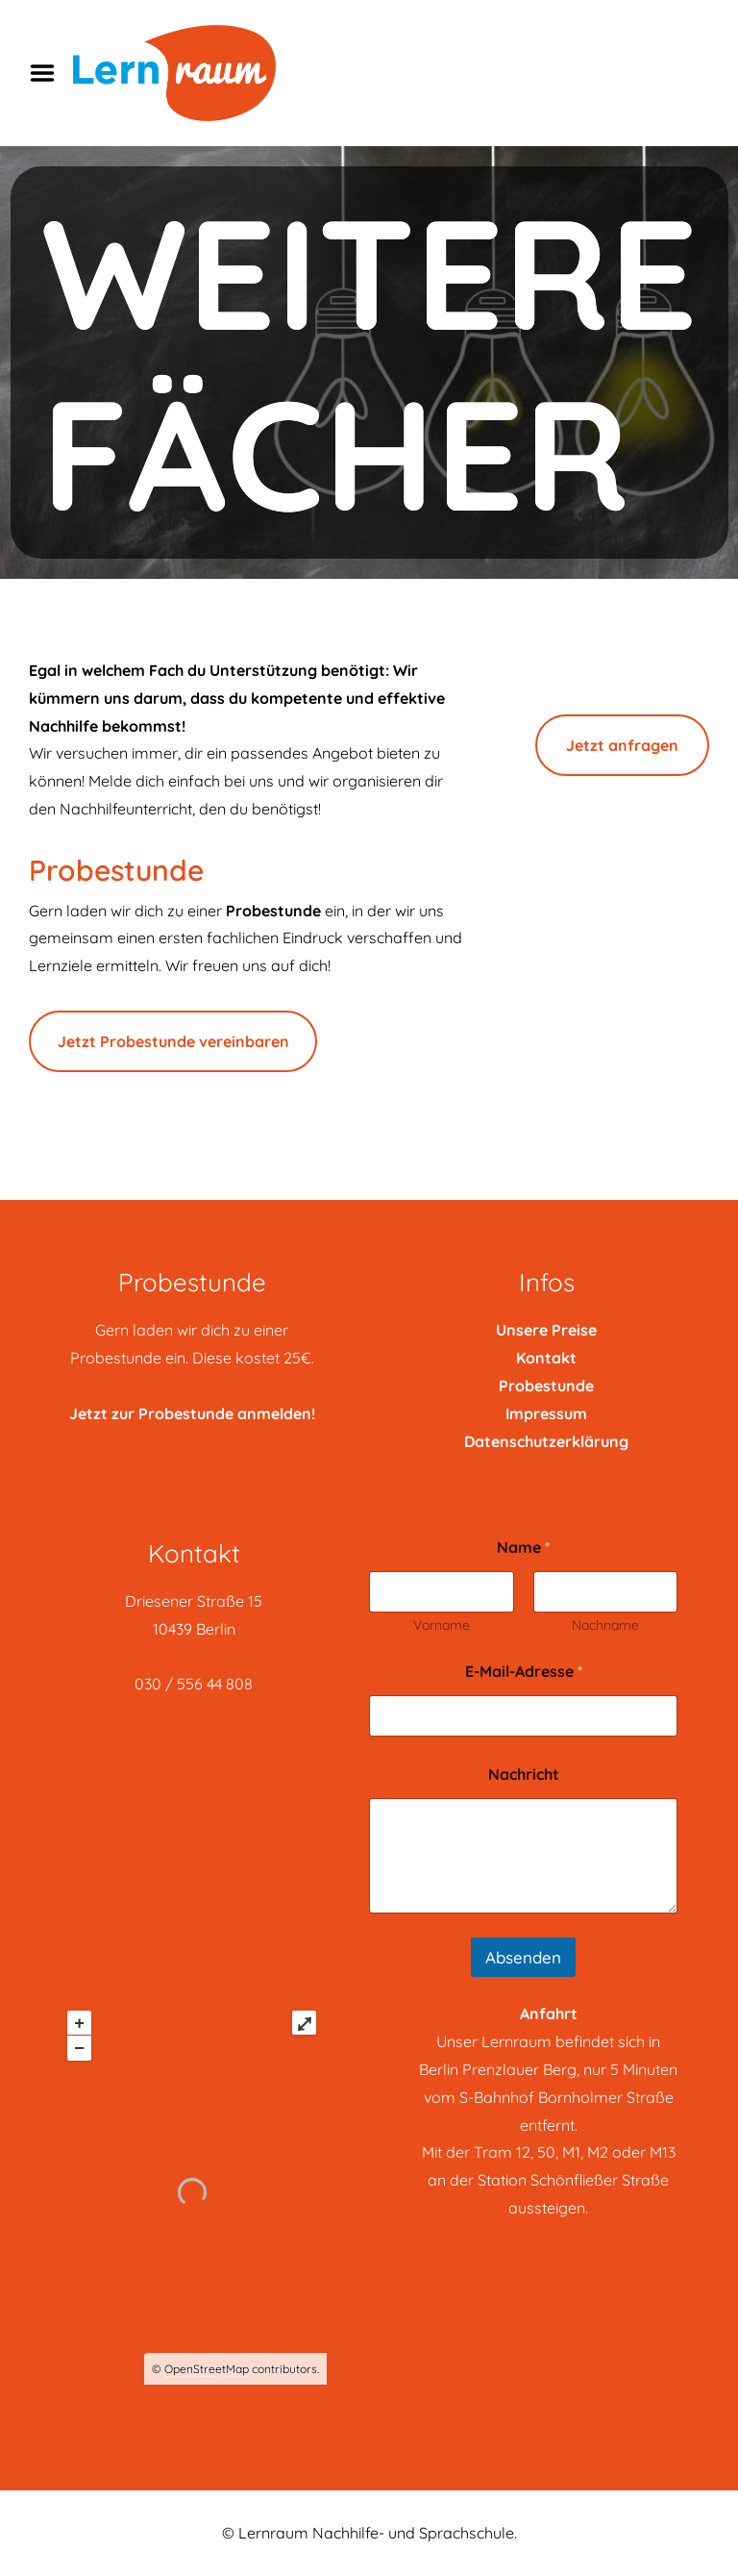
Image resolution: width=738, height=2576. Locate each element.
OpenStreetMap (206, 2369)
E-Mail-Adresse (523, 1672)
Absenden (523, 1957)
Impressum (546, 1413)
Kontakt (546, 1357)
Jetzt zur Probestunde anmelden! (192, 1413)
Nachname (605, 1625)
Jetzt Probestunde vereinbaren (173, 1041)
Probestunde (546, 1385)
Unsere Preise (546, 1329)
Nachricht (523, 1774)
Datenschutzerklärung (546, 1441)
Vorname (441, 1625)
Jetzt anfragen (622, 745)
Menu (49, 73)
